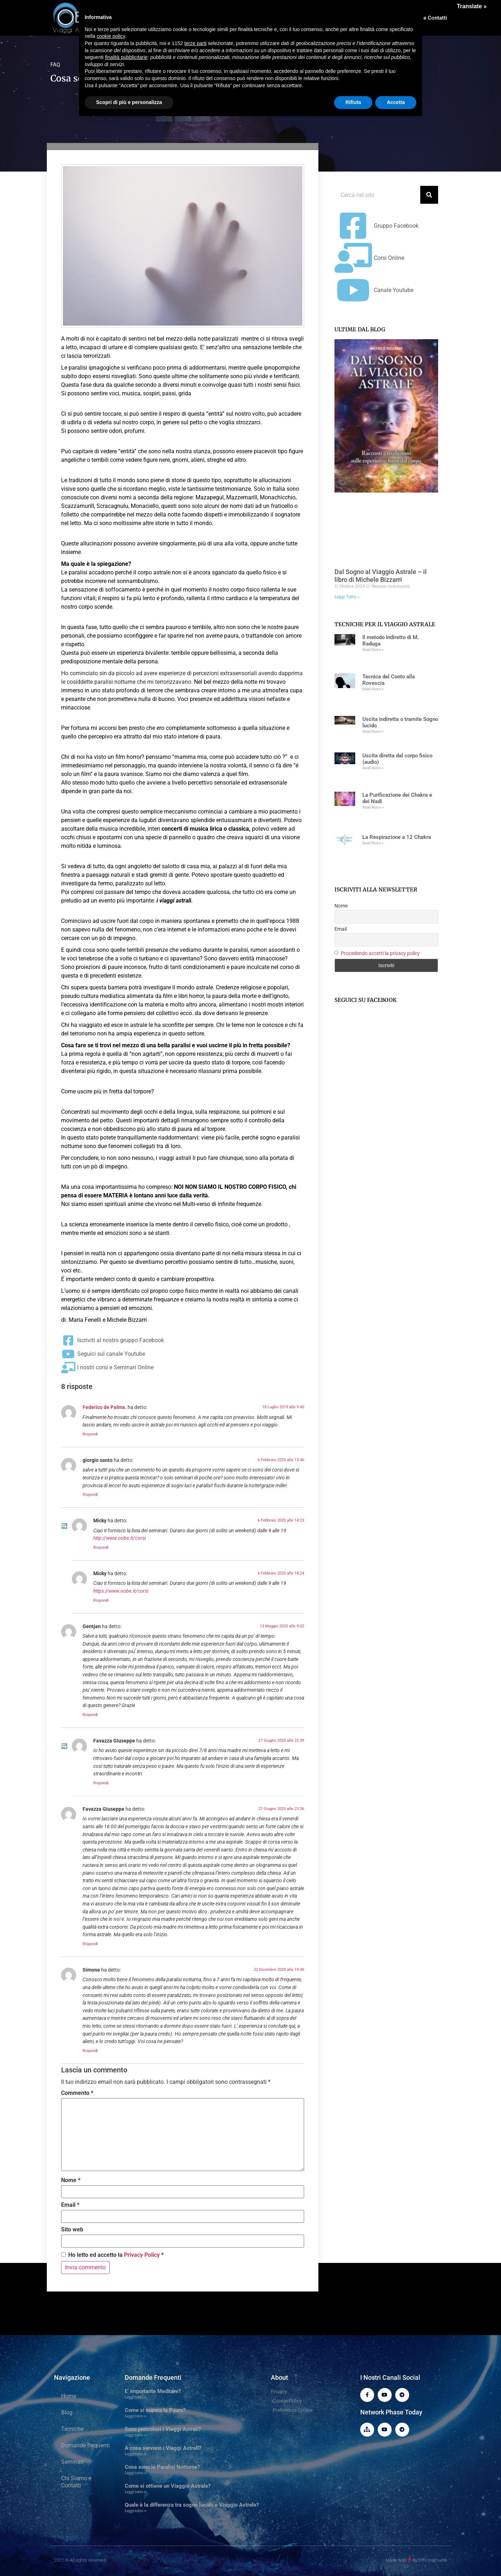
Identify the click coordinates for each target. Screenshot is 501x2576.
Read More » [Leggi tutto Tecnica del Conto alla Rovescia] (373, 689)
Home (68, 2396)
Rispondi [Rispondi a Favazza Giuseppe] (101, 1783)
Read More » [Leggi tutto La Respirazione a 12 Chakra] (373, 843)
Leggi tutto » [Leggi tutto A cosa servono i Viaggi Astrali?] (136, 2454)
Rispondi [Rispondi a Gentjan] (90, 1714)
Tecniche (72, 2429)
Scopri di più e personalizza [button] (129, 102)
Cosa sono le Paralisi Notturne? (162, 2467)
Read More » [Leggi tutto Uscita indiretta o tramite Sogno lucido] (373, 731)
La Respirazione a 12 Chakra (396, 837)
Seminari (72, 2461)
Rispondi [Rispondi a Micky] (101, 1547)
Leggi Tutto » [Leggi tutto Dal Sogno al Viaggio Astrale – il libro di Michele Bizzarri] (346, 596)
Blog (67, 2412)
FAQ (55, 64)
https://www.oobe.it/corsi (120, 1591)
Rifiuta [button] (353, 102)
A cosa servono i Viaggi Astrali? (163, 2448)
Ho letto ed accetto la (112, 2254)
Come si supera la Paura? (155, 2410)
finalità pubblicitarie (126, 57)
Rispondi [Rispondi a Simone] (90, 2050)
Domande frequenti (85, 2445)
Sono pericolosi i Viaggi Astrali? (163, 2429)
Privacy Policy (142, 2254)
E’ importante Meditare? (153, 2391)
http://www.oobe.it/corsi (119, 1538)
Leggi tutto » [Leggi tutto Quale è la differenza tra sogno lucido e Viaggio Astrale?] (136, 2510)
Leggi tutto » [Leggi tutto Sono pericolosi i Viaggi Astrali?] (136, 2435)
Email (70, 2205)
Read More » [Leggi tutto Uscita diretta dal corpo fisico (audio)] (373, 768)
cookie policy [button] (110, 36)
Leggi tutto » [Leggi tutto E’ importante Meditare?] (136, 2397)
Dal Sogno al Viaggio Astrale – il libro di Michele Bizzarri (380, 575)
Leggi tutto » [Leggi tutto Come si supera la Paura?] (136, 2416)
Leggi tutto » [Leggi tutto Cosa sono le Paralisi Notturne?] (136, 2473)
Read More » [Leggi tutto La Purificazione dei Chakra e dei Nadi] (373, 807)
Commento (77, 2093)
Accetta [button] (396, 102)
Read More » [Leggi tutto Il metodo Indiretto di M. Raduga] (373, 649)
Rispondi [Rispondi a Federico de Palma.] (90, 1434)
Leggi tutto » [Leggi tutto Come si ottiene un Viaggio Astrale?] (136, 2492)
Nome (70, 2180)
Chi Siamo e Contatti (76, 2482)
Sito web (72, 2230)
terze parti (195, 43)
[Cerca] (429, 195)
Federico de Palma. (105, 1407)
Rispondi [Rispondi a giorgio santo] (90, 1494)
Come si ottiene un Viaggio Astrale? (167, 2486)
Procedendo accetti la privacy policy (380, 953)
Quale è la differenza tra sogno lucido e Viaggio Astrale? (192, 2505)
